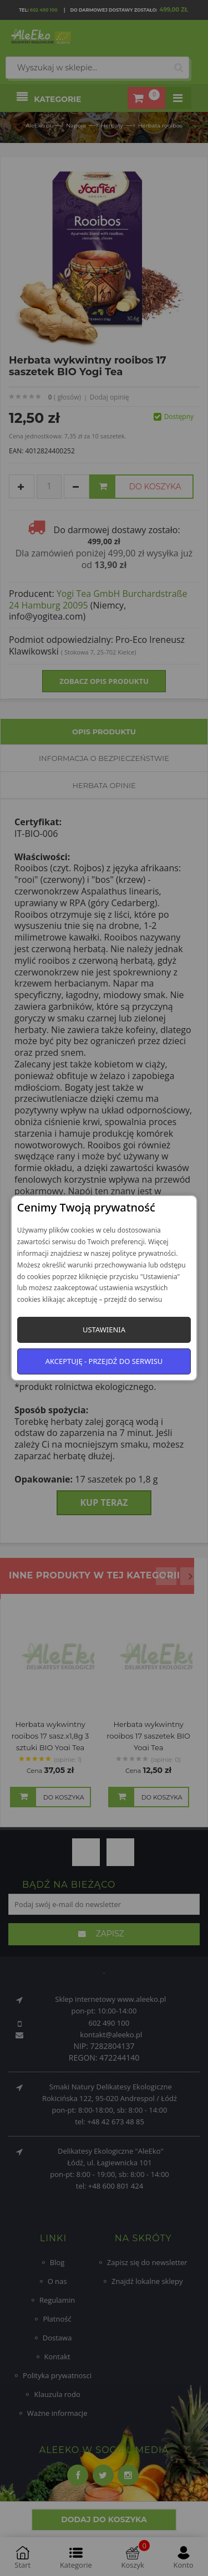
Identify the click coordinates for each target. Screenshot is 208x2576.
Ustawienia (104, 1330)
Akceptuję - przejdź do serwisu (104, 1361)
